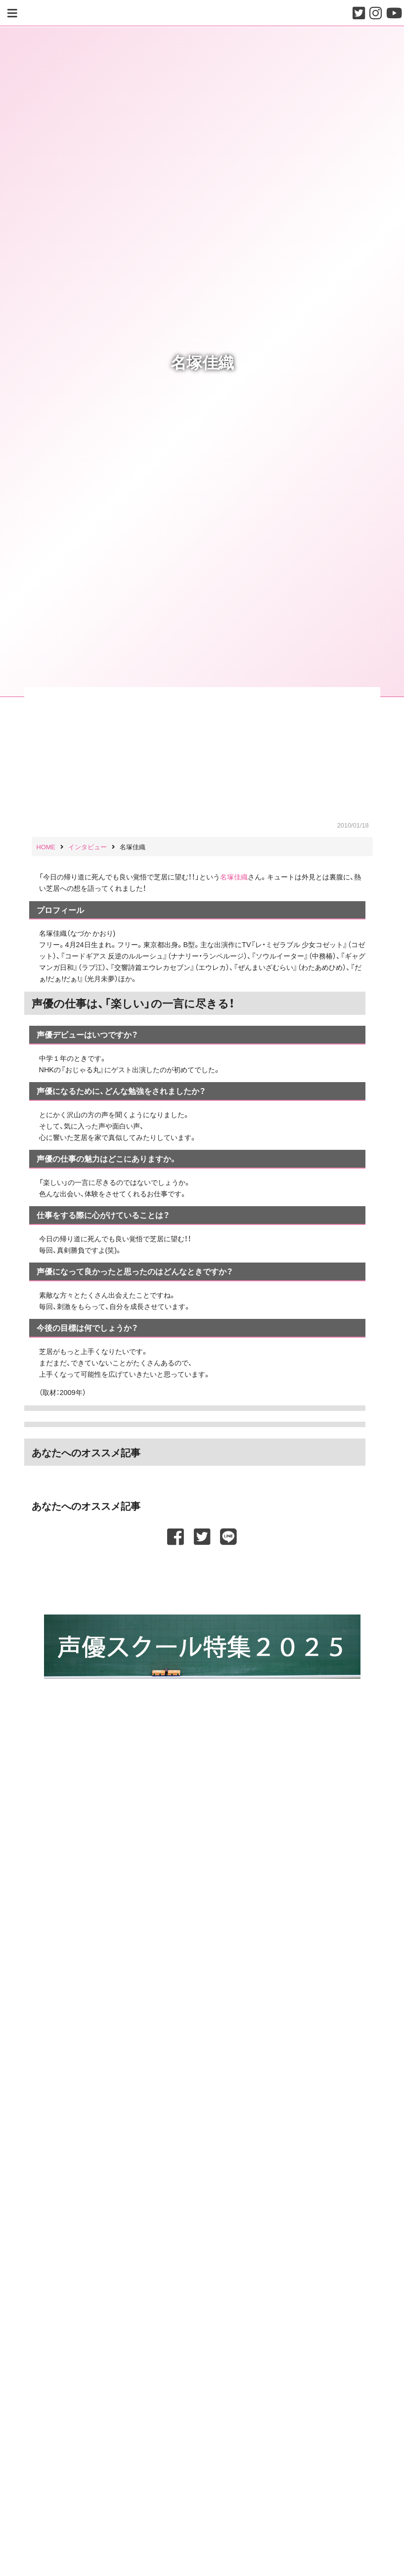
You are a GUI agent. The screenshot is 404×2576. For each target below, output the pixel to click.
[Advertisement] (202, 1575)
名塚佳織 (234, 876)
